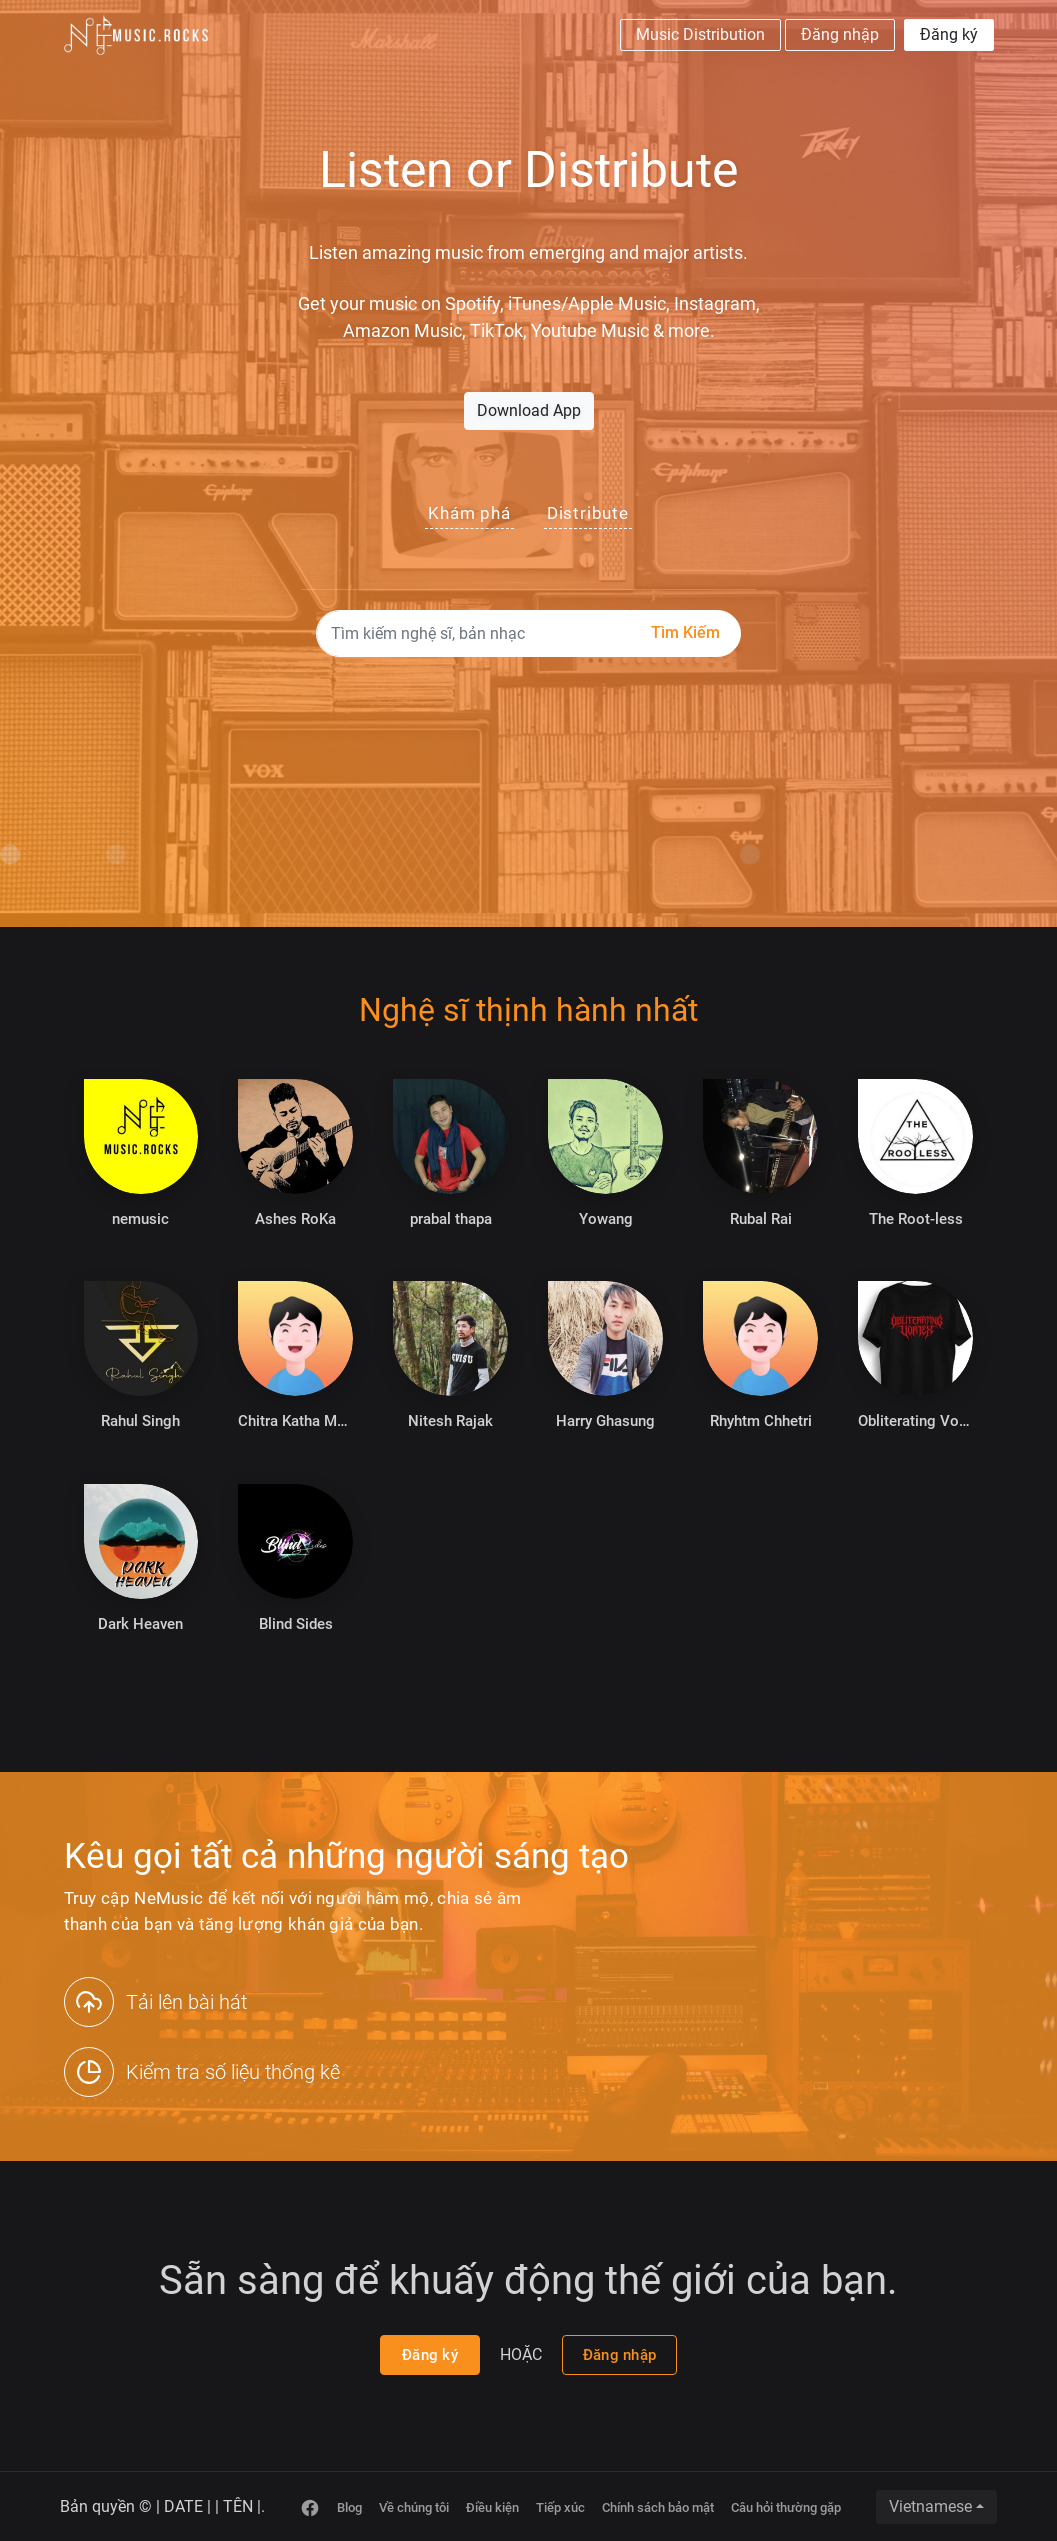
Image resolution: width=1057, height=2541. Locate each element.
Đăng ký (949, 34)
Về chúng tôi (414, 2507)
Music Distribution (700, 34)
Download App (529, 410)
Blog (349, 2507)
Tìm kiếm (685, 632)
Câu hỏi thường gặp (786, 2507)
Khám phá (469, 513)
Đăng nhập (840, 34)
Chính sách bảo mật (658, 2507)
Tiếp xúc (560, 2507)
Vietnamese (930, 2506)
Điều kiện (492, 2507)
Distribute (588, 513)
